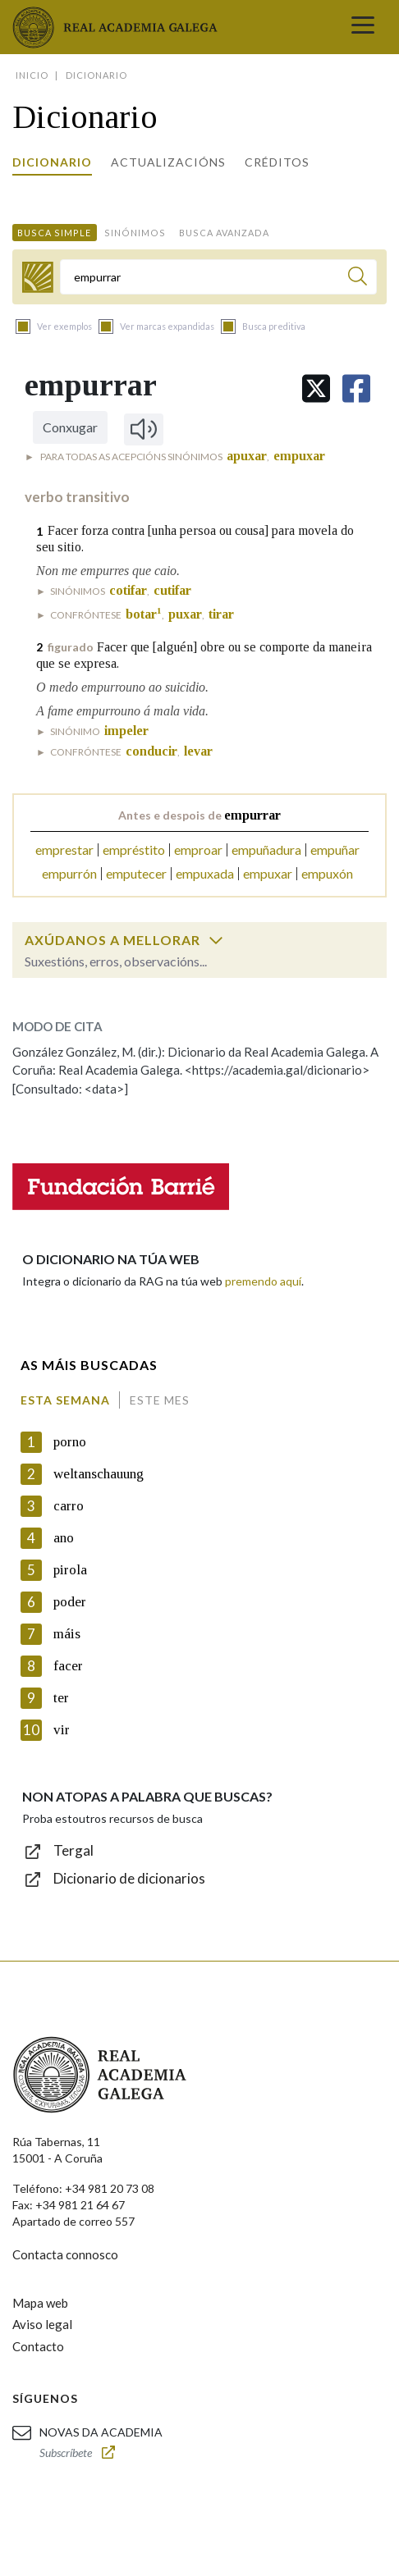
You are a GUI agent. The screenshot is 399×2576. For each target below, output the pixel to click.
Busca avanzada (224, 232)
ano (63, 1538)
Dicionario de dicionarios (129, 1878)
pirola (70, 1570)
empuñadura (266, 849)
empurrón (69, 873)
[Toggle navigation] (363, 27)
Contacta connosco (65, 2254)
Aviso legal (42, 2324)
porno (69, 1442)
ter (61, 1698)
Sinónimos (135, 232)
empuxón (327, 873)
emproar (198, 849)
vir (61, 1730)
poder (69, 1602)
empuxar (267, 873)
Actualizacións (168, 162)
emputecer (136, 873)
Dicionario (52, 162)
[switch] (216, 940)
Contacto (38, 2346)
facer (68, 1666)
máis (66, 1634)
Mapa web (40, 2302)
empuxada (205, 873)
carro (68, 1506)
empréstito (134, 849)
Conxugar (70, 427)
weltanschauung (98, 1474)
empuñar (335, 849)
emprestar (64, 849)
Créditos (277, 162)
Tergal (73, 1850)
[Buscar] (357, 278)
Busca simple (54, 232)
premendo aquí (263, 1281)
